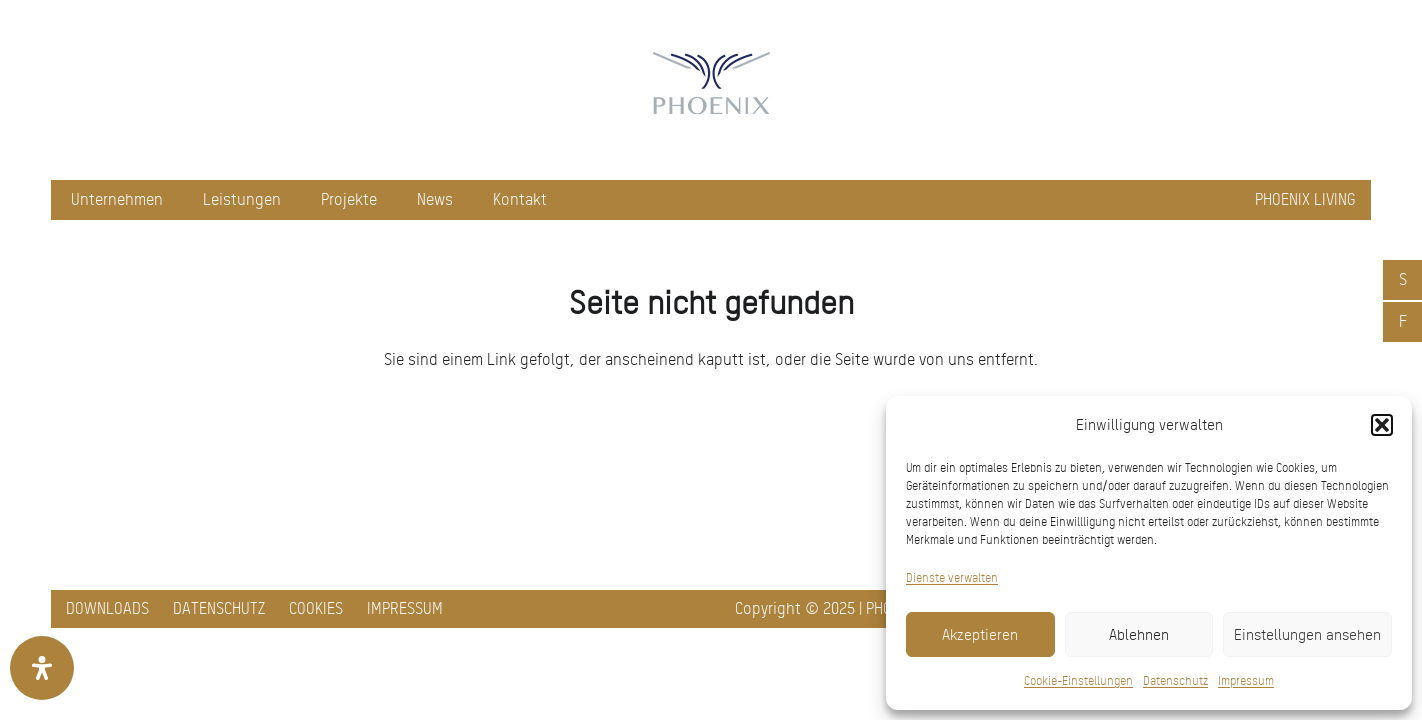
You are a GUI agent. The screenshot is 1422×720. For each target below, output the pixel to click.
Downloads (107, 608)
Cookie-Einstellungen (1078, 681)
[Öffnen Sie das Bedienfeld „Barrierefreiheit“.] (42, 668)
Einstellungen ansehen (1307, 635)
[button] (1382, 425)
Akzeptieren (980, 635)
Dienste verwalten (952, 578)
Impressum (1246, 681)
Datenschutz (1175, 681)
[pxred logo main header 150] (711, 90)
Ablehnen (1139, 635)
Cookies (316, 608)
